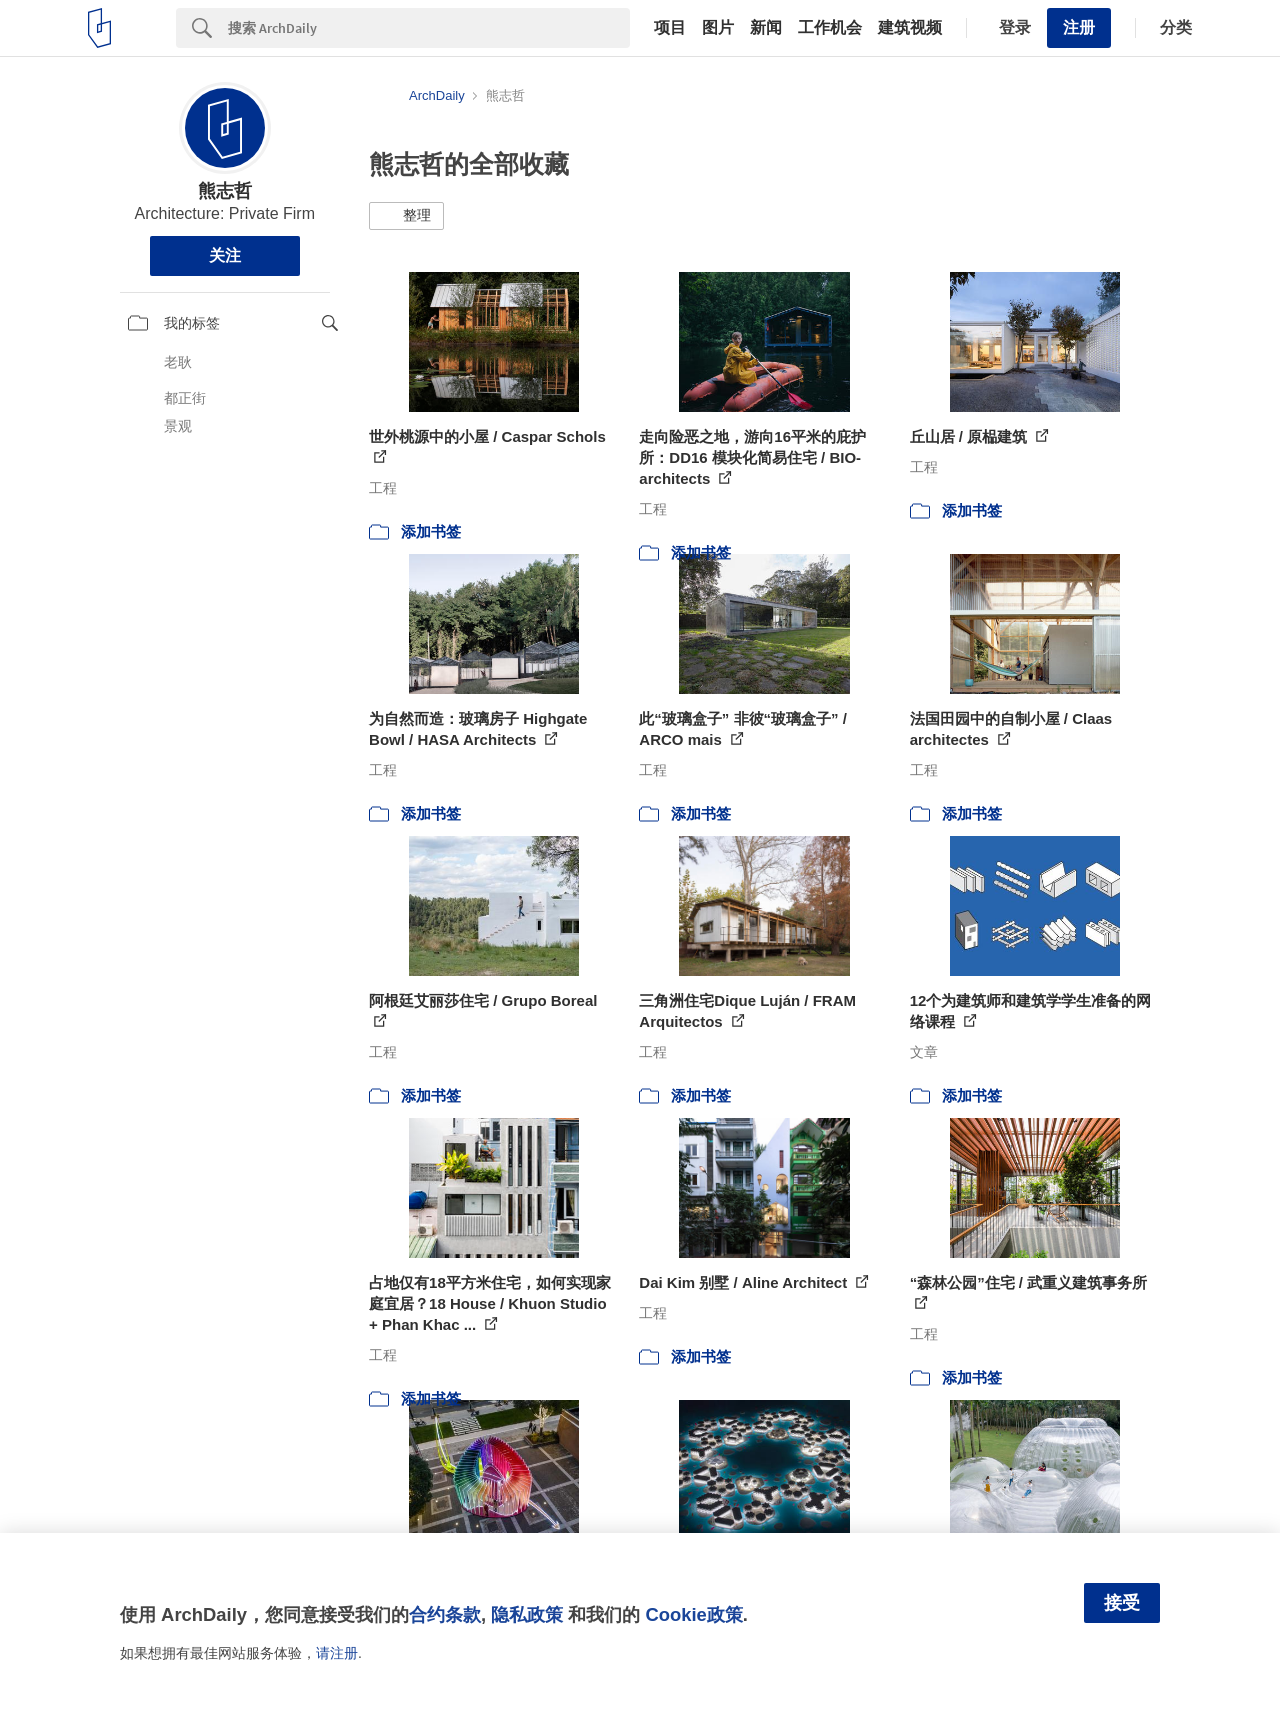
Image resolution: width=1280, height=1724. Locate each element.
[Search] (429, 28)
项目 (670, 28)
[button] (406, 216)
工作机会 (830, 28)
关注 (225, 255)
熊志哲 (225, 191)
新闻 (766, 28)
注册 (1079, 27)
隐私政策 (527, 1614)
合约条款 (445, 1614)
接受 (1122, 1603)
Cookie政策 (693, 1614)
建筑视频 (910, 28)
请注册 (337, 1653)
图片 (718, 28)
